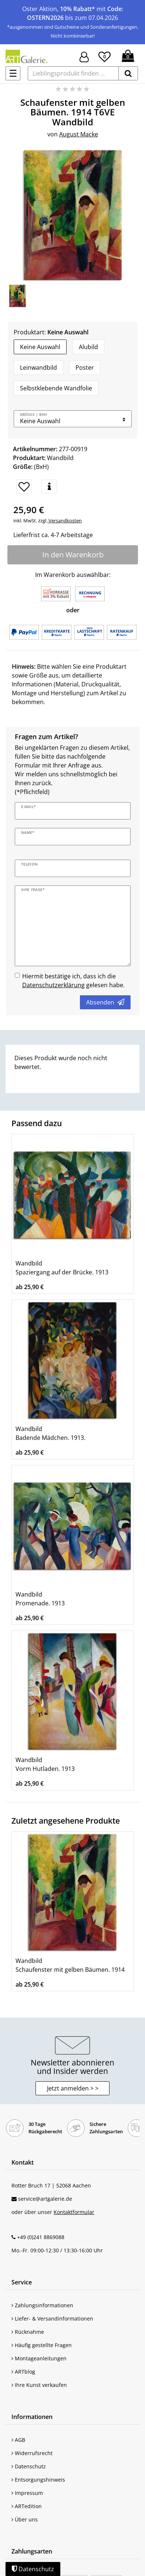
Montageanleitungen (39, 2358)
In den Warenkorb (73, 555)
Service (21, 2282)
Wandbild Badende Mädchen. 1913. (50, 1433)
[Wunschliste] (104, 55)
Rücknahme (27, 2331)
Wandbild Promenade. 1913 (40, 1598)
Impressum (27, 2492)
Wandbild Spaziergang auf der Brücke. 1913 (62, 1267)
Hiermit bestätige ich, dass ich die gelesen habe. (73, 980)
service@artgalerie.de (45, 2198)
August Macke (78, 134)
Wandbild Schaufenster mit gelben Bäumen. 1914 (70, 1965)
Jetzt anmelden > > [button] (72, 2088)
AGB (18, 2439)
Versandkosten (64, 520)
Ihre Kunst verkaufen (39, 2384)
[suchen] (128, 73)
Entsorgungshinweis (38, 2479)
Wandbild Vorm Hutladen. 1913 (45, 1764)
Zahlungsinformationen (42, 2305)
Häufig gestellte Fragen (41, 2345)
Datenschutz (28, 2466)
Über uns (24, 2519)
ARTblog (23, 2371)
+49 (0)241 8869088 (40, 2237)
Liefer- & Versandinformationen (52, 2318)
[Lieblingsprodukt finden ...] (73, 73)
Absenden (105, 1002)
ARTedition (26, 2506)
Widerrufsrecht (32, 2453)
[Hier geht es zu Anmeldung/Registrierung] (84, 56)
